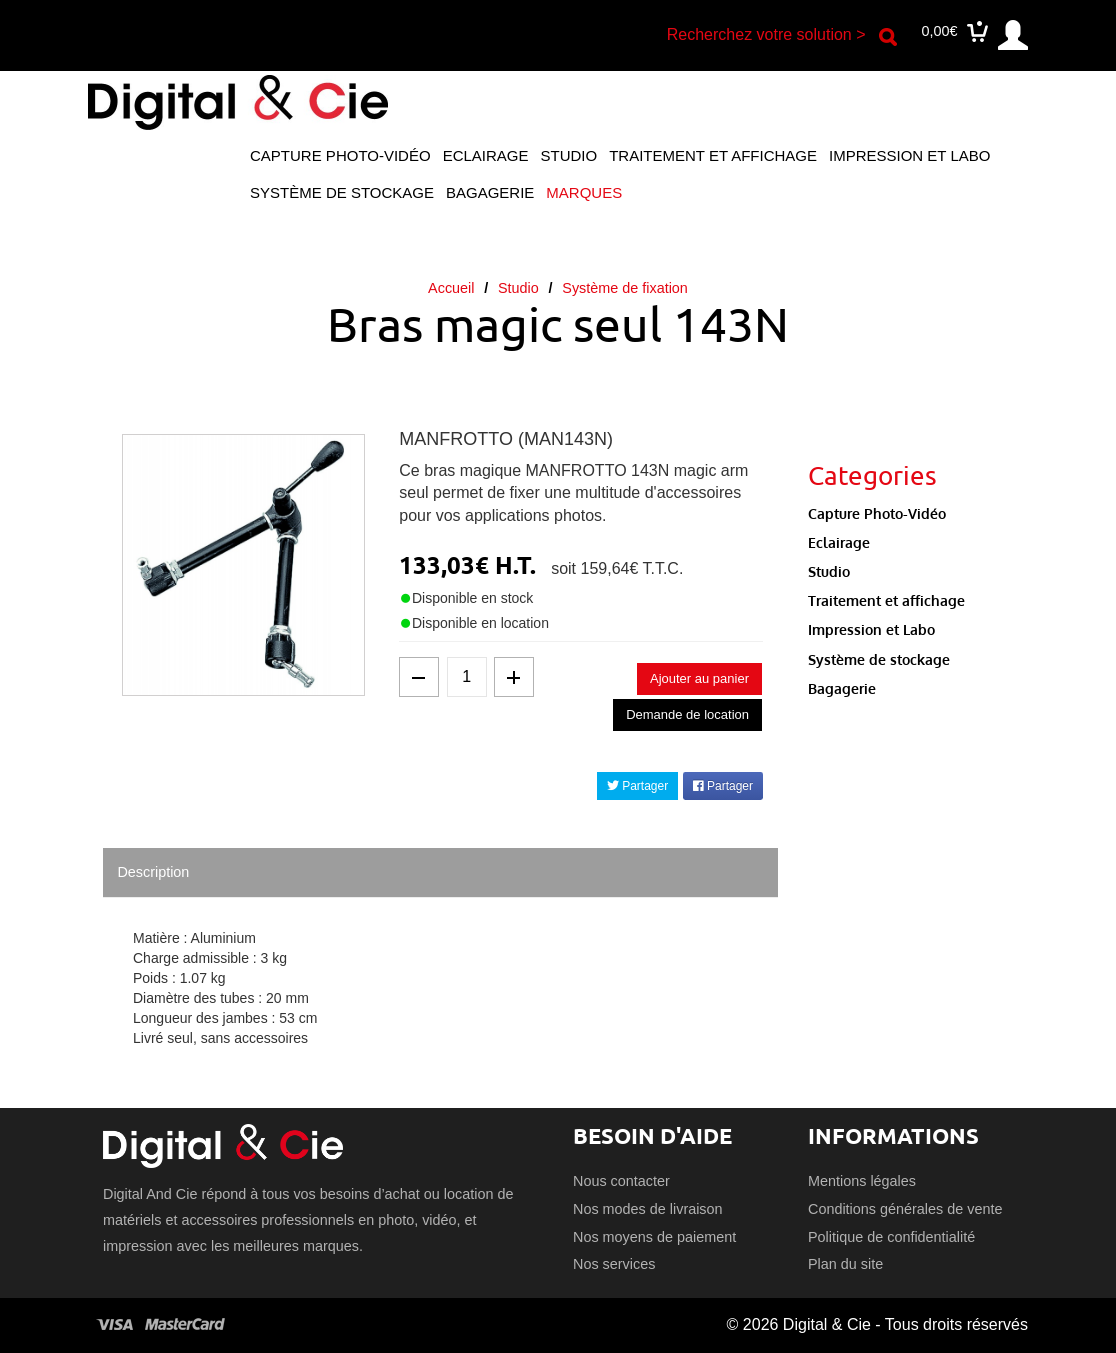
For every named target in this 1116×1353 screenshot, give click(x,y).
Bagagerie (490, 192)
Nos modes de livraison (648, 1209)
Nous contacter (621, 1181)
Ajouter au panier (699, 678)
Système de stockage (342, 192)
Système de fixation (625, 288)
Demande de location (687, 714)
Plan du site (845, 1264)
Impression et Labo (909, 155)
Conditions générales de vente (905, 1209)
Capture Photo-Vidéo (340, 155)
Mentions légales (862, 1181)
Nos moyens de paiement (654, 1237)
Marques (584, 192)
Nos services (614, 1264)
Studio (569, 155)
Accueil (451, 288)
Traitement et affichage (713, 155)
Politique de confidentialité (891, 1237)
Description (153, 872)
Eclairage (486, 155)
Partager (637, 786)
